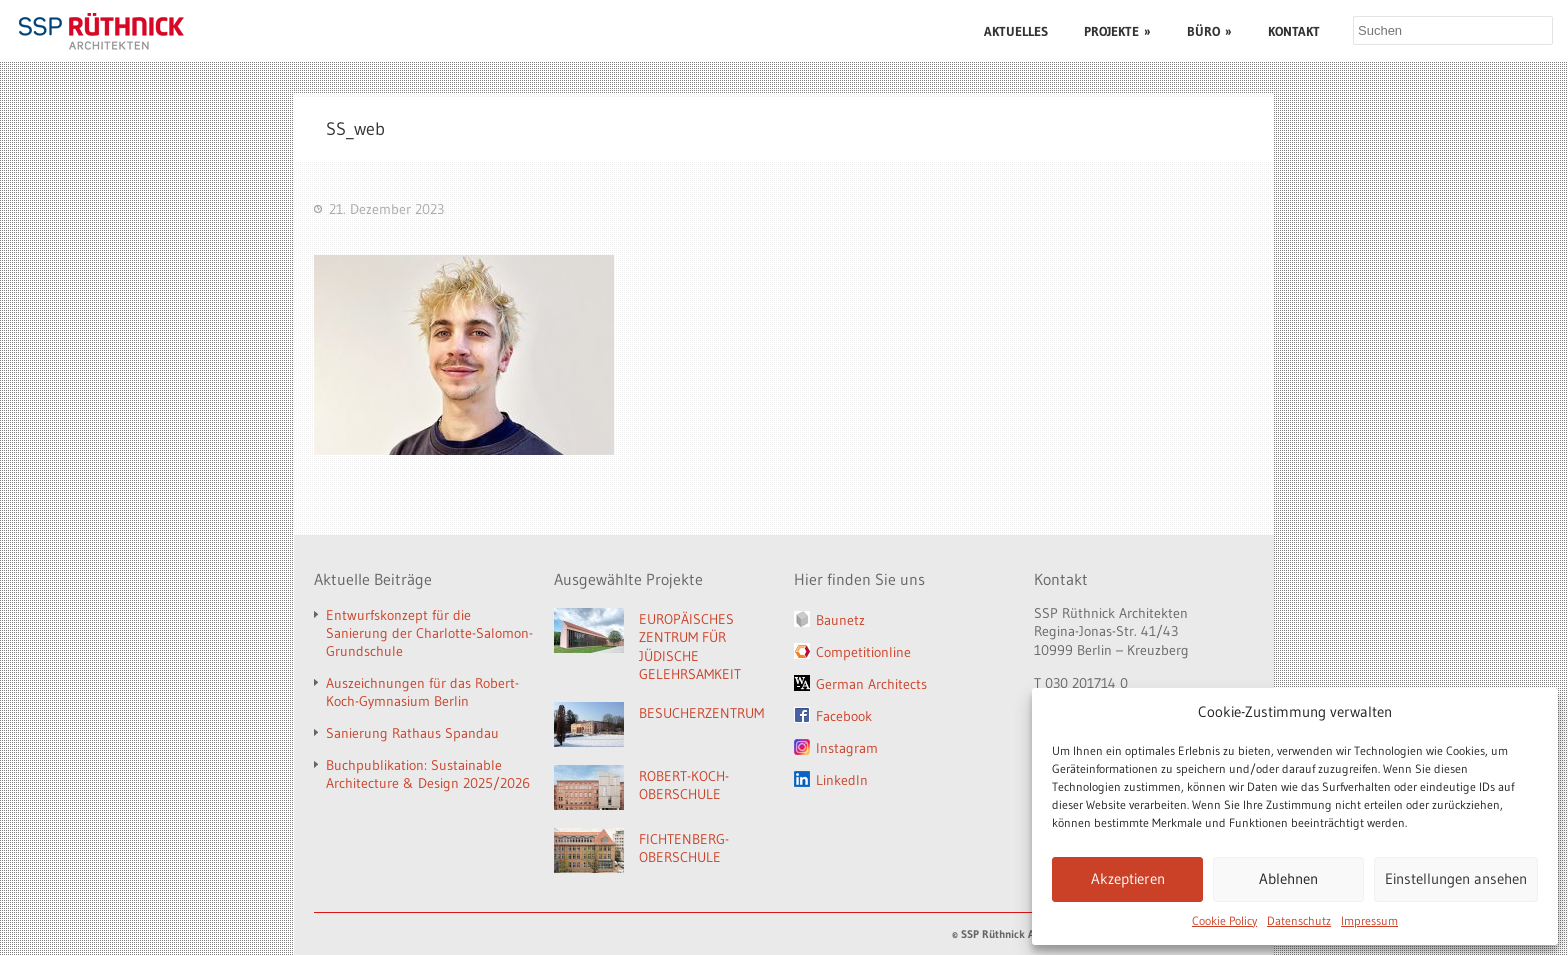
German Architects (871, 684)
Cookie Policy (1224, 920)
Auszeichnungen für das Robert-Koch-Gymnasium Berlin (422, 692)
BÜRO (1209, 31)
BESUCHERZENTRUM (701, 713)
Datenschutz (1299, 920)
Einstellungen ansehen (1456, 878)
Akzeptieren (1128, 878)
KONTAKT (1294, 31)
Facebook (844, 716)
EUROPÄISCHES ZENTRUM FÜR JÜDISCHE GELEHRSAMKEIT (690, 647)
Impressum (1369, 920)
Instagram (847, 748)
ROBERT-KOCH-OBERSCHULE (684, 785)
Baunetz (840, 620)
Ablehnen (1288, 878)
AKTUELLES (1016, 31)
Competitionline (863, 652)
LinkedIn (842, 780)
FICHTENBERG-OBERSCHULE (684, 848)
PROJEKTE (1117, 31)
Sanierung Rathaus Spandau (412, 733)
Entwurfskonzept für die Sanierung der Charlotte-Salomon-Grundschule (429, 633)
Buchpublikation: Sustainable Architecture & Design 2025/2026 (428, 774)
